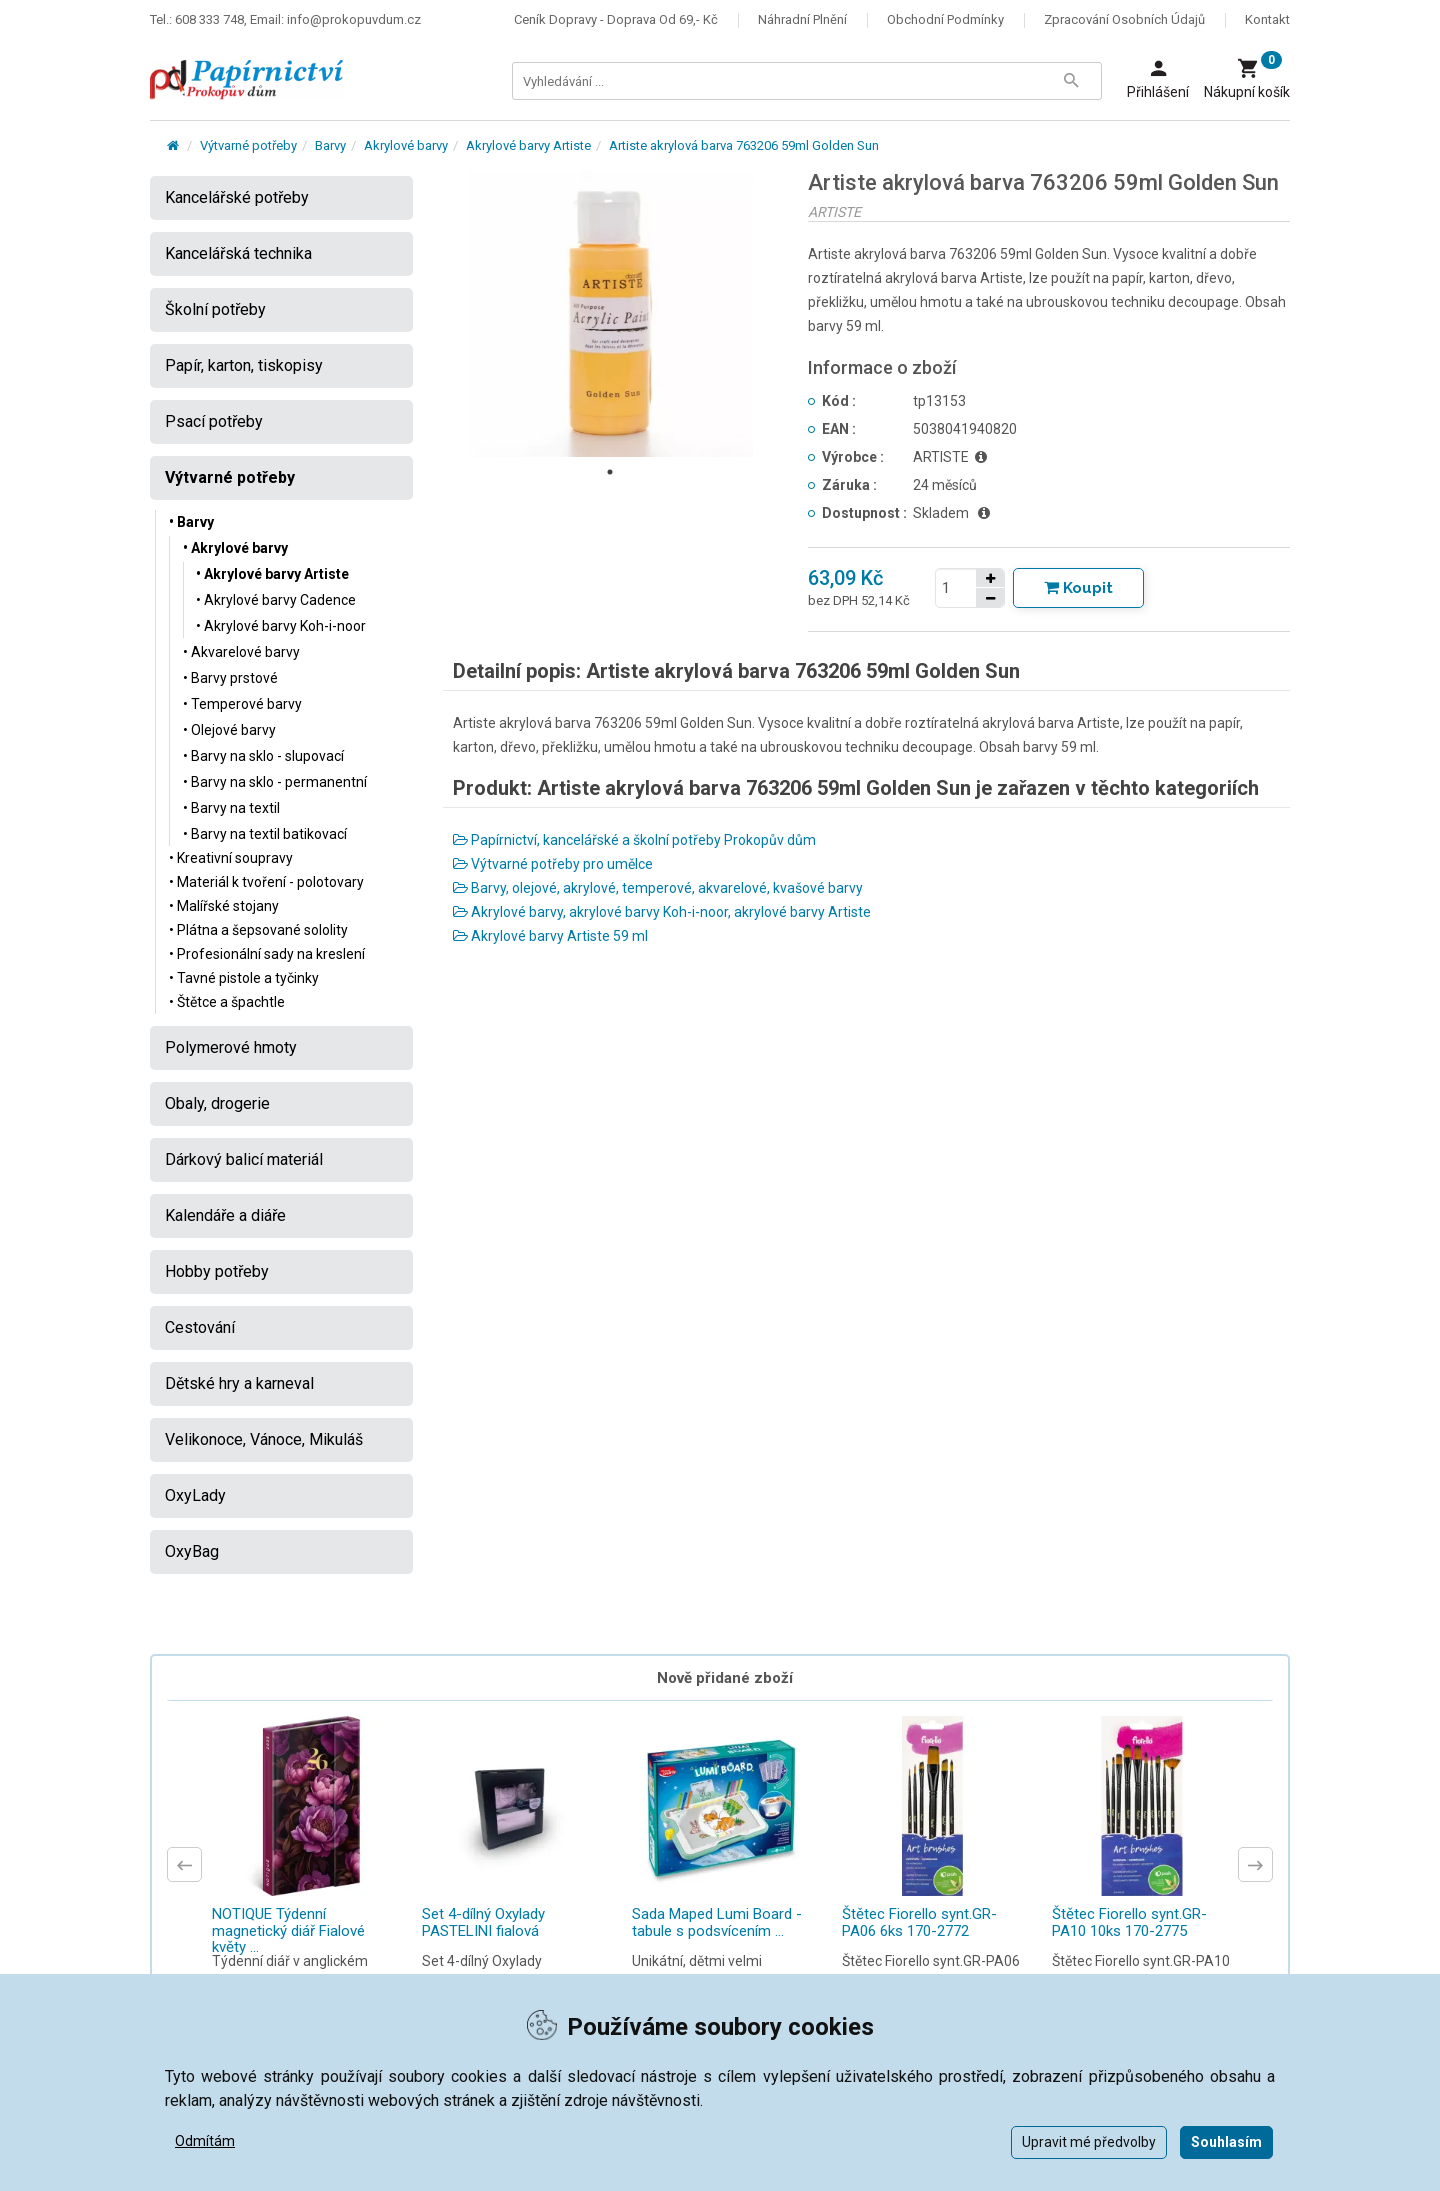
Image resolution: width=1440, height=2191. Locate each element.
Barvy (330, 145)
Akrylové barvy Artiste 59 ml (550, 936)
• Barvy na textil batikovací (265, 834)
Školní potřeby (215, 309)
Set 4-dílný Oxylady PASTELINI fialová (483, 1922)
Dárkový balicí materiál (244, 1159)
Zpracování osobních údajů (1124, 19)
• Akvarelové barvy (241, 652)
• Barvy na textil (231, 808)
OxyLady (195, 1495)
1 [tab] (610, 472)
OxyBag (192, 1551)
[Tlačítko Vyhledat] (1071, 81)
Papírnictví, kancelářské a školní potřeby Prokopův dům (634, 840)
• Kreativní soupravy (231, 858)
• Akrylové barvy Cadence (276, 600)
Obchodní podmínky (945, 19)
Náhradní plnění (802, 19)
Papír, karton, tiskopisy (244, 365)
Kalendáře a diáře (225, 1215)
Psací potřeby (214, 421)
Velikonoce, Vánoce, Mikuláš (264, 1439)
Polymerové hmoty (231, 1047)
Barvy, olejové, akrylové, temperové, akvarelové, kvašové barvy (658, 888)
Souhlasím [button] (1226, 2142)
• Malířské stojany (224, 906)
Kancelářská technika (238, 253)
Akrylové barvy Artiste (528, 145)
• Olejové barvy (229, 730)
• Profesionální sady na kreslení (267, 954)
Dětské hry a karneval (239, 1383)
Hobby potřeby (217, 1271)
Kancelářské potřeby (237, 197)
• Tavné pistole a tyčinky (244, 978)
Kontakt (1267, 19)
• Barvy (191, 522)
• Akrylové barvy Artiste (272, 574)
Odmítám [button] (205, 2141)
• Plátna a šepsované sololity (258, 930)
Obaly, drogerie (217, 1103)
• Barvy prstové (230, 678)
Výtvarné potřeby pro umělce (553, 864)
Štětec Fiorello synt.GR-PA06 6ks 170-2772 (919, 1922)
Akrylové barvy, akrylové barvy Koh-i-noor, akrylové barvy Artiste (662, 912)
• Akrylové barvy (235, 548)
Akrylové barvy (406, 145)
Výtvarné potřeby (248, 145)
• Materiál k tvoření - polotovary (266, 882)
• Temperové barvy (242, 704)
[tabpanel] (611, 314)
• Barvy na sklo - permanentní (275, 782)
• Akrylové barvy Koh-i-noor (281, 626)
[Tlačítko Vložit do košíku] (1078, 588)
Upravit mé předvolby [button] (1089, 2142)
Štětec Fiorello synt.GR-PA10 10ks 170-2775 (1129, 1922)
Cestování (200, 1327)
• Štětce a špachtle (227, 1002)
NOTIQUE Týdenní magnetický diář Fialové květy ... (288, 1930)
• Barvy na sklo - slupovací (263, 756)
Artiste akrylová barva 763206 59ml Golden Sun (744, 145)
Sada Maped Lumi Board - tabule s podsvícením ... (717, 1922)
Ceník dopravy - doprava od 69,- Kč (616, 19)
